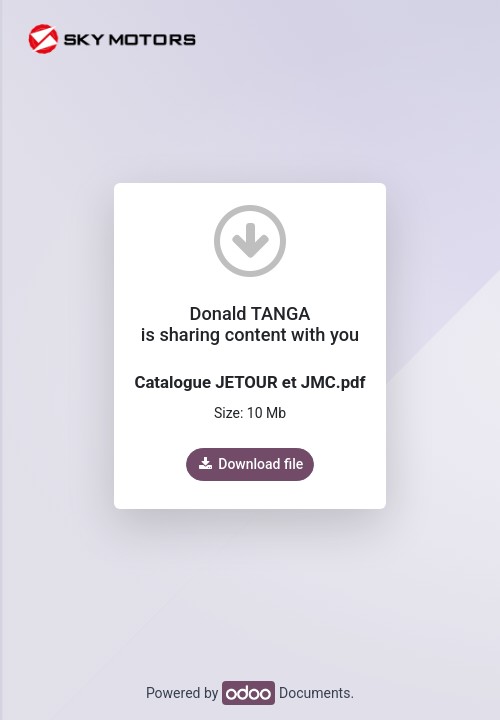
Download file (250, 464)
